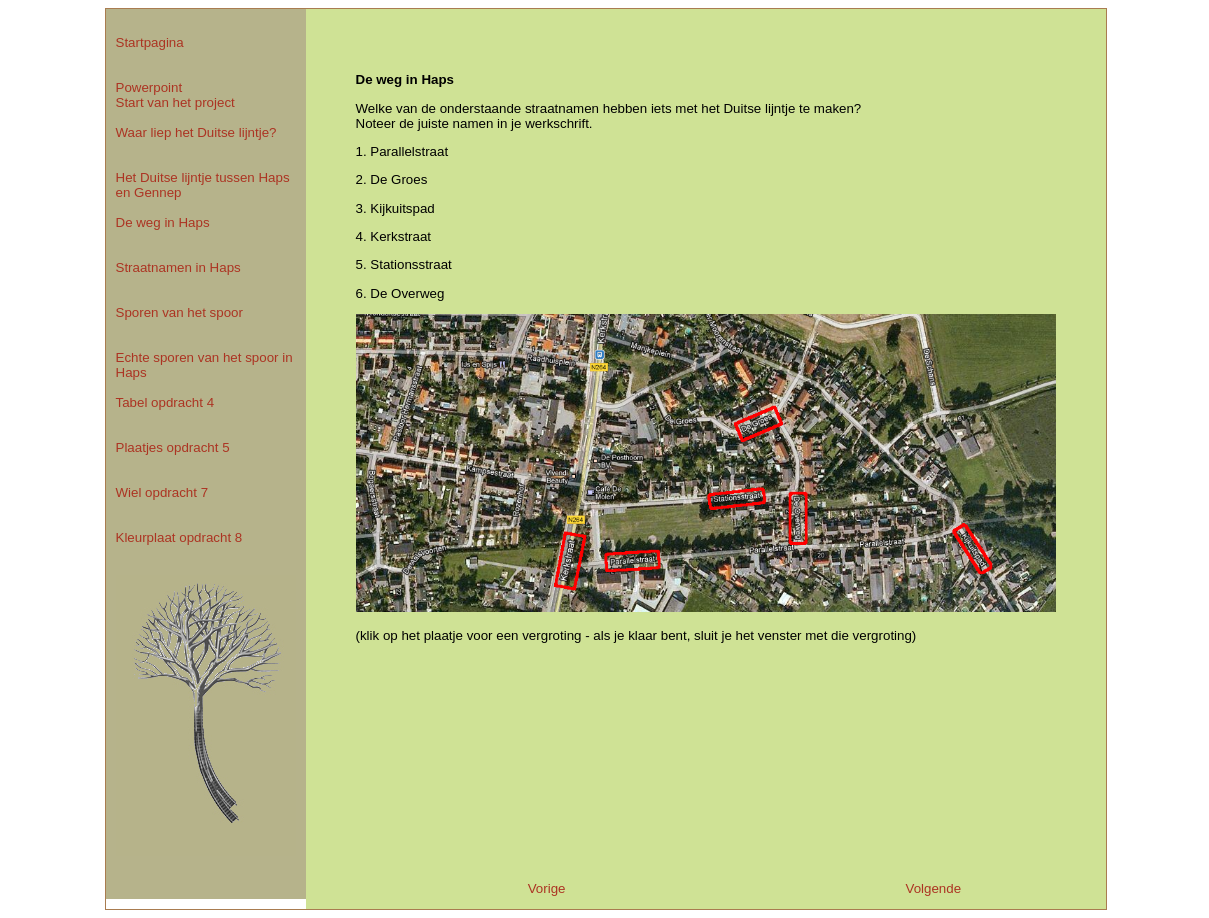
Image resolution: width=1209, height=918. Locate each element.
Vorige (547, 888)
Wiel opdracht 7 (162, 492)
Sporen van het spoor (179, 312)
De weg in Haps (163, 222)
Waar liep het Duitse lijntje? (196, 132)
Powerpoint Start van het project (175, 95)
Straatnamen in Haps (178, 267)
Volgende (934, 888)
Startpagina (150, 42)
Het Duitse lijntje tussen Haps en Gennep (203, 185)
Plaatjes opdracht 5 (173, 447)
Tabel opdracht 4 (165, 402)
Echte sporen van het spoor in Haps (204, 365)
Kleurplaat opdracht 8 (179, 537)
